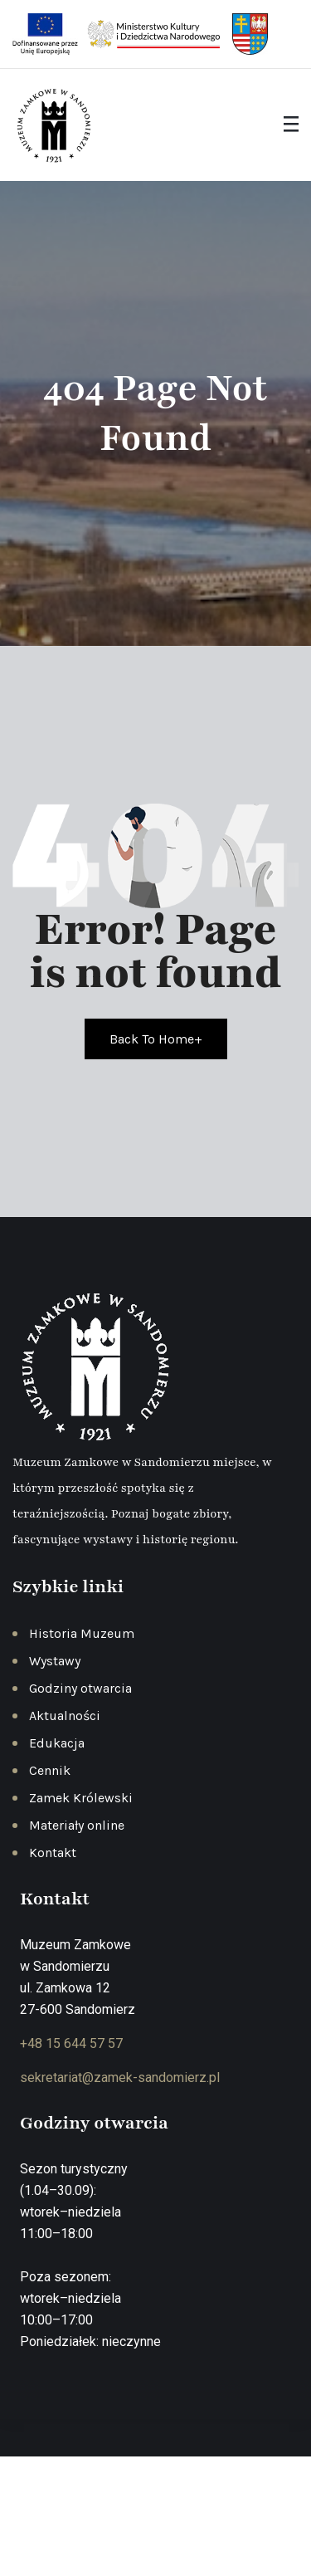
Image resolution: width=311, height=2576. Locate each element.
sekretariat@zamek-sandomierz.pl (120, 2077)
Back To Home (155, 1039)
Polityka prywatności (120, 2531)
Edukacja (57, 1743)
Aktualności (64, 1715)
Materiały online (76, 1825)
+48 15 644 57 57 (71, 2043)
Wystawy (54, 1661)
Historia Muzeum (81, 1633)
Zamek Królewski (81, 1798)
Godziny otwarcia (80, 1688)
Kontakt (52, 1852)
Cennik (49, 1770)
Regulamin (220, 2531)
